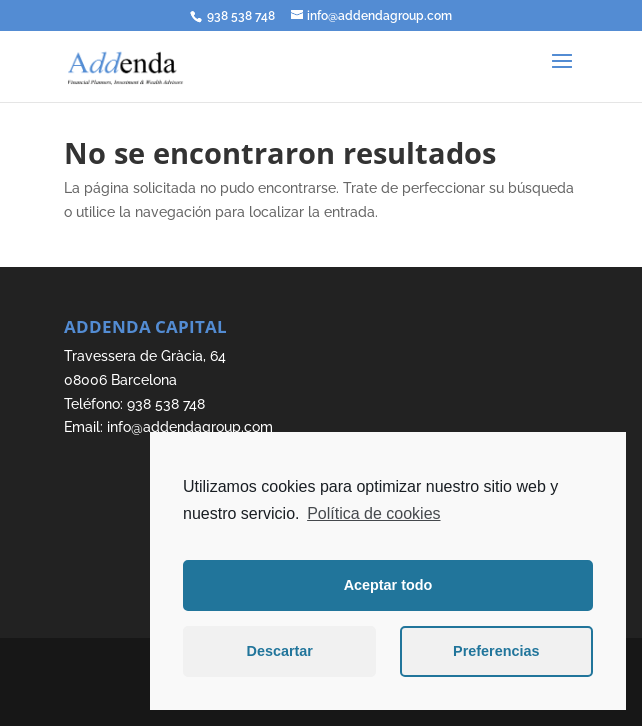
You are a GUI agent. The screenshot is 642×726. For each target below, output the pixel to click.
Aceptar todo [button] (388, 585)
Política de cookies (373, 513)
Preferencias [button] (496, 651)
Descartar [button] (280, 651)
